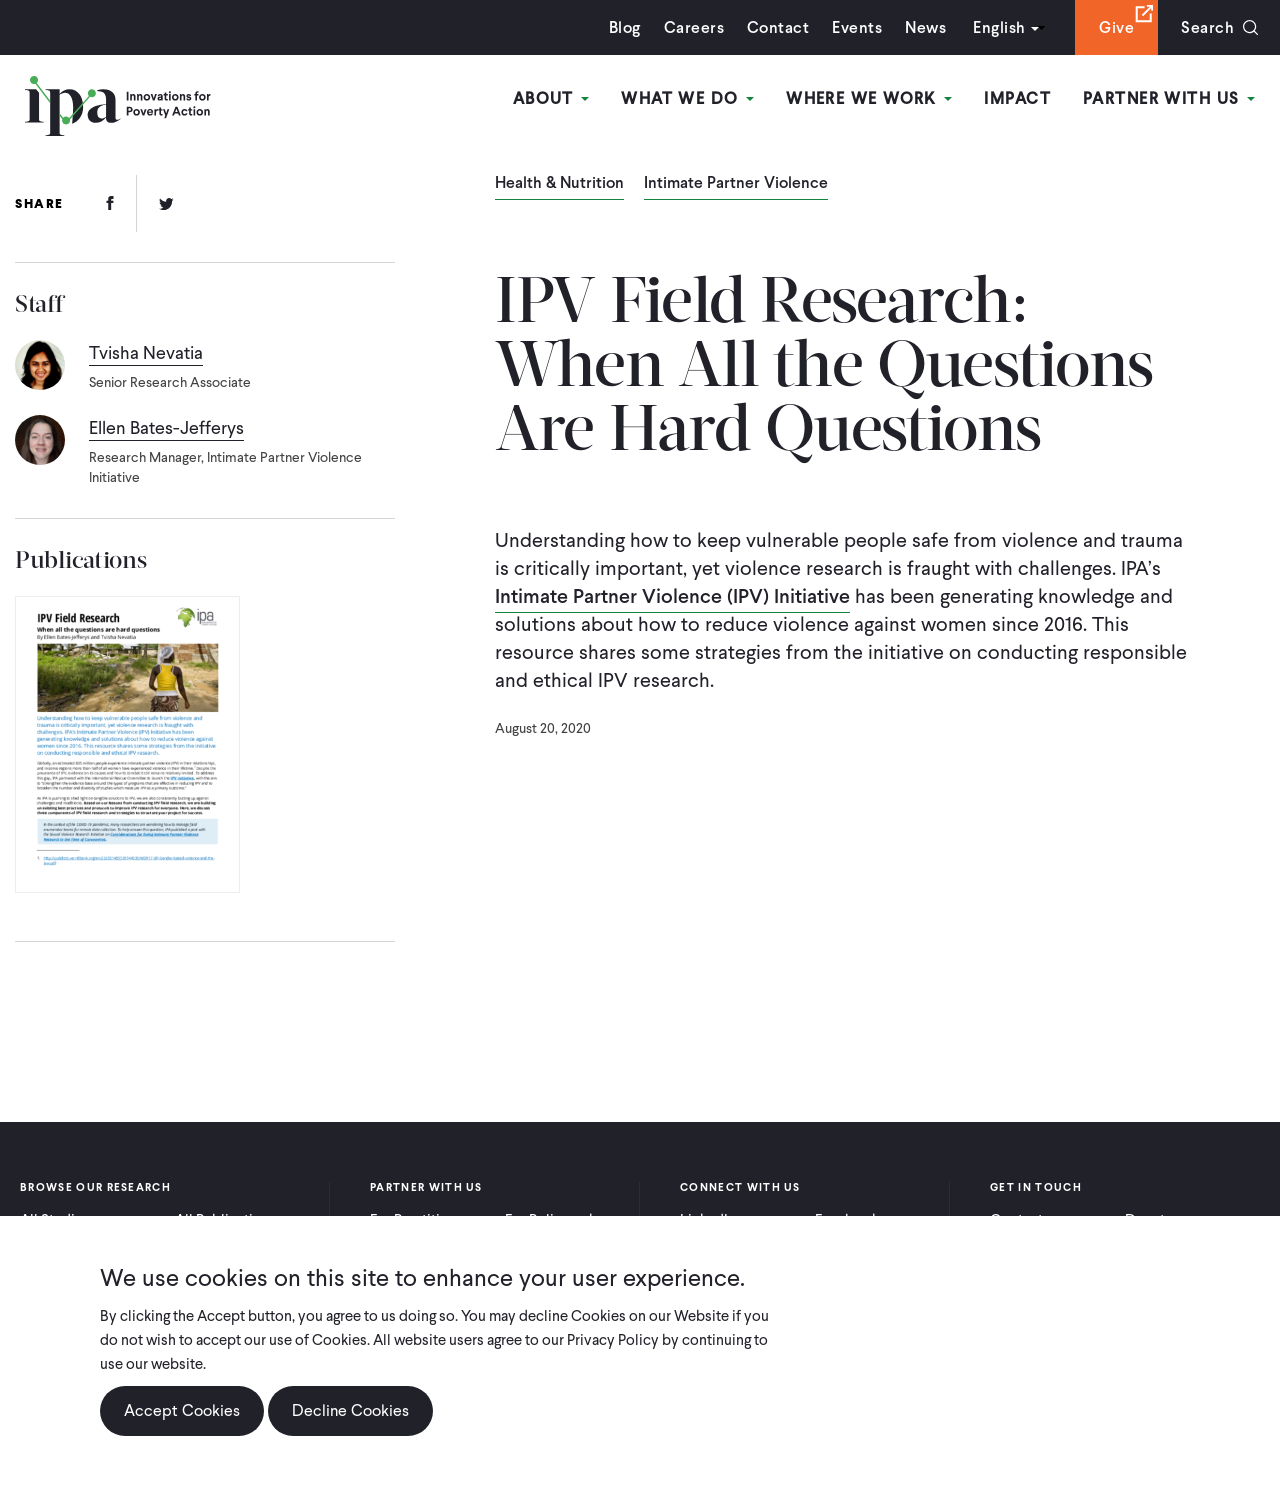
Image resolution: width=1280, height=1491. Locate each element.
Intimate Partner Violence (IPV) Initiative (672, 596)
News (925, 27)
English (999, 27)
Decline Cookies (350, 1410)
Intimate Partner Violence (736, 184)
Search (1207, 27)
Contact (778, 27)
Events (857, 27)
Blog (625, 27)
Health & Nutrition (559, 184)
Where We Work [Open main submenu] (869, 98)
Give (1116, 27)
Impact (1017, 98)
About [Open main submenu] (551, 98)
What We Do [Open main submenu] (687, 98)
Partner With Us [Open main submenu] (1169, 98)
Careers (694, 27)
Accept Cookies (182, 1410)
